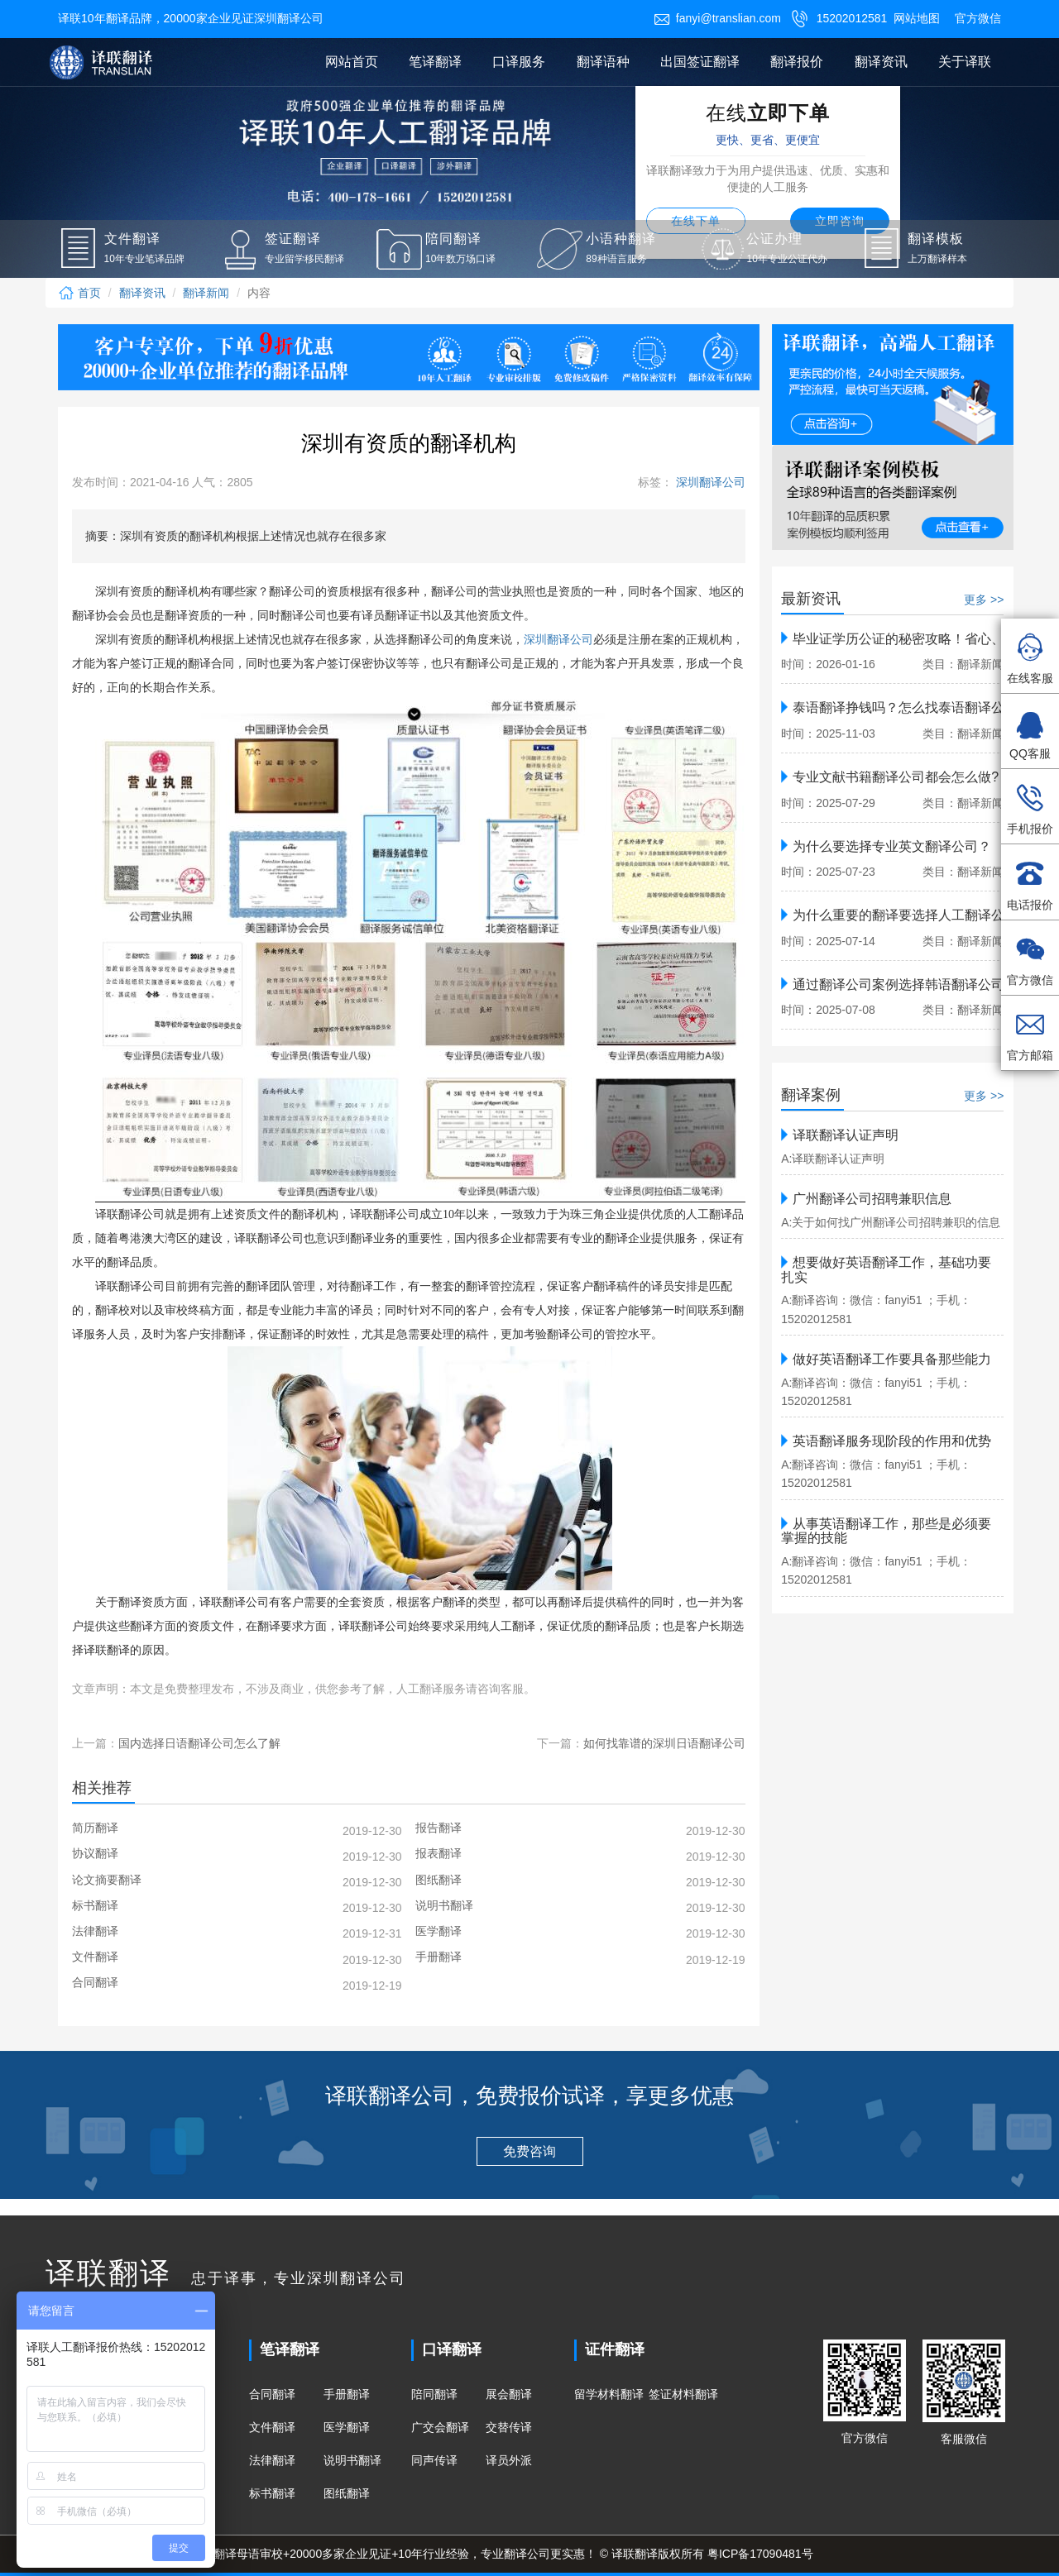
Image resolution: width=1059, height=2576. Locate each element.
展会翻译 (509, 2394)
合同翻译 (272, 2394)
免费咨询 (529, 2151)
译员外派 (509, 2460)
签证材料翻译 (683, 2394)
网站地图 (917, 18)
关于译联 (964, 62)
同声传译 (434, 2460)
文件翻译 (272, 2427)
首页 (79, 292)
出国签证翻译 (700, 62)
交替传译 (509, 2427)
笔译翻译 (435, 62)
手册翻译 (346, 2394)
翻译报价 (796, 62)
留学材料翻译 (609, 2394)
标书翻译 (272, 2493)
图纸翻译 (346, 2493)
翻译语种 (603, 62)
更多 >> (984, 599)
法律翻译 (272, 2460)
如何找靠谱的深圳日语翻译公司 (664, 1743)
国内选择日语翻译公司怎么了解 (199, 1743)
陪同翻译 (434, 2394)
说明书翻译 (352, 2460)
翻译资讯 (881, 62)
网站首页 (351, 62)
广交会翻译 (440, 2427)
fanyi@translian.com (717, 18)
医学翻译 (346, 2427)
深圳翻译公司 (709, 482)
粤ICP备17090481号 (760, 2553)
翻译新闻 (206, 292)
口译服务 (518, 62)
